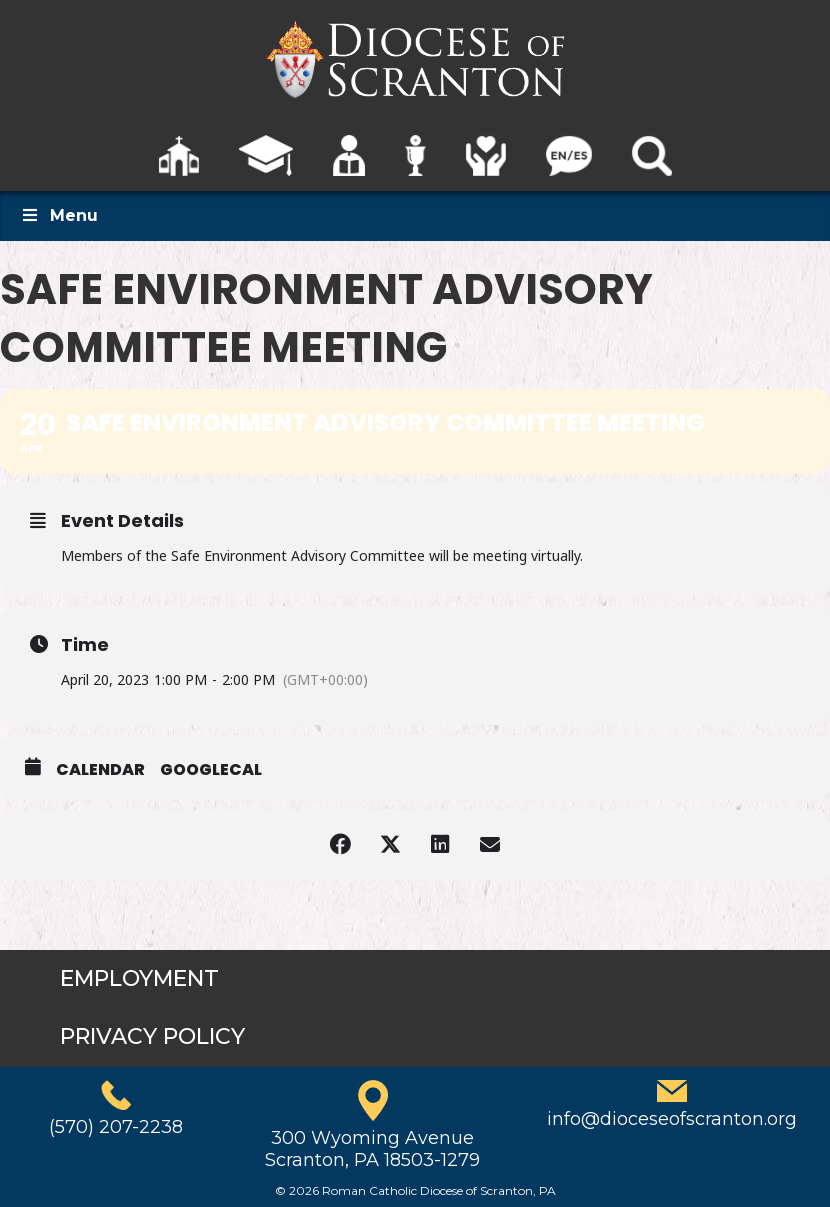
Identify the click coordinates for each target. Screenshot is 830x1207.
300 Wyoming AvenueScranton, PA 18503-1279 (372, 1149)
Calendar (100, 770)
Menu (59, 215)
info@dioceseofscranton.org (672, 1119)
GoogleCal (211, 770)
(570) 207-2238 (116, 1127)
